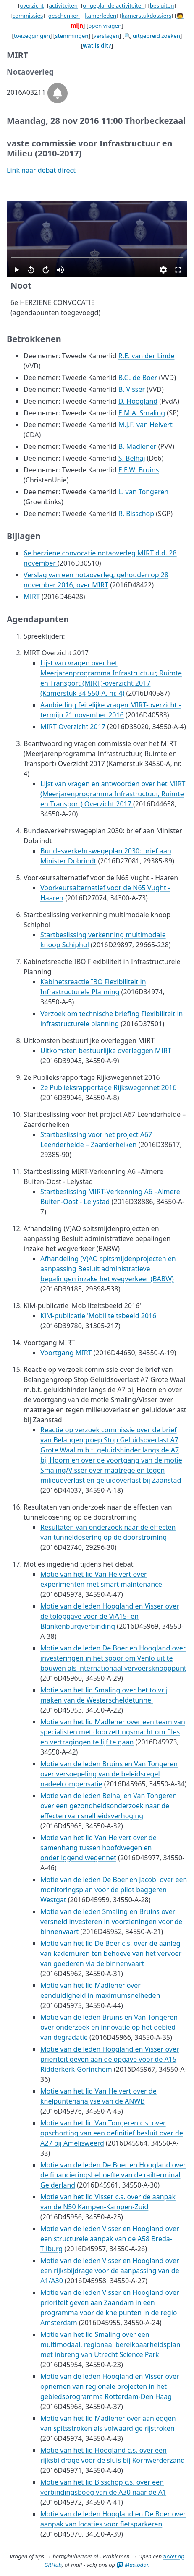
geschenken (64, 15)
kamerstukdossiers (147, 15)
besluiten (162, 5)
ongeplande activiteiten (113, 5)
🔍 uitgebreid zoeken (152, 35)
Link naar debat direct (41, 170)
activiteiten (63, 5)
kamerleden (100, 15)
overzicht (32, 5)
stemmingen (71, 35)
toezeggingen (32, 35)
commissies (28, 15)
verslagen (106, 35)
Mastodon (133, 2564)
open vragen (104, 25)
